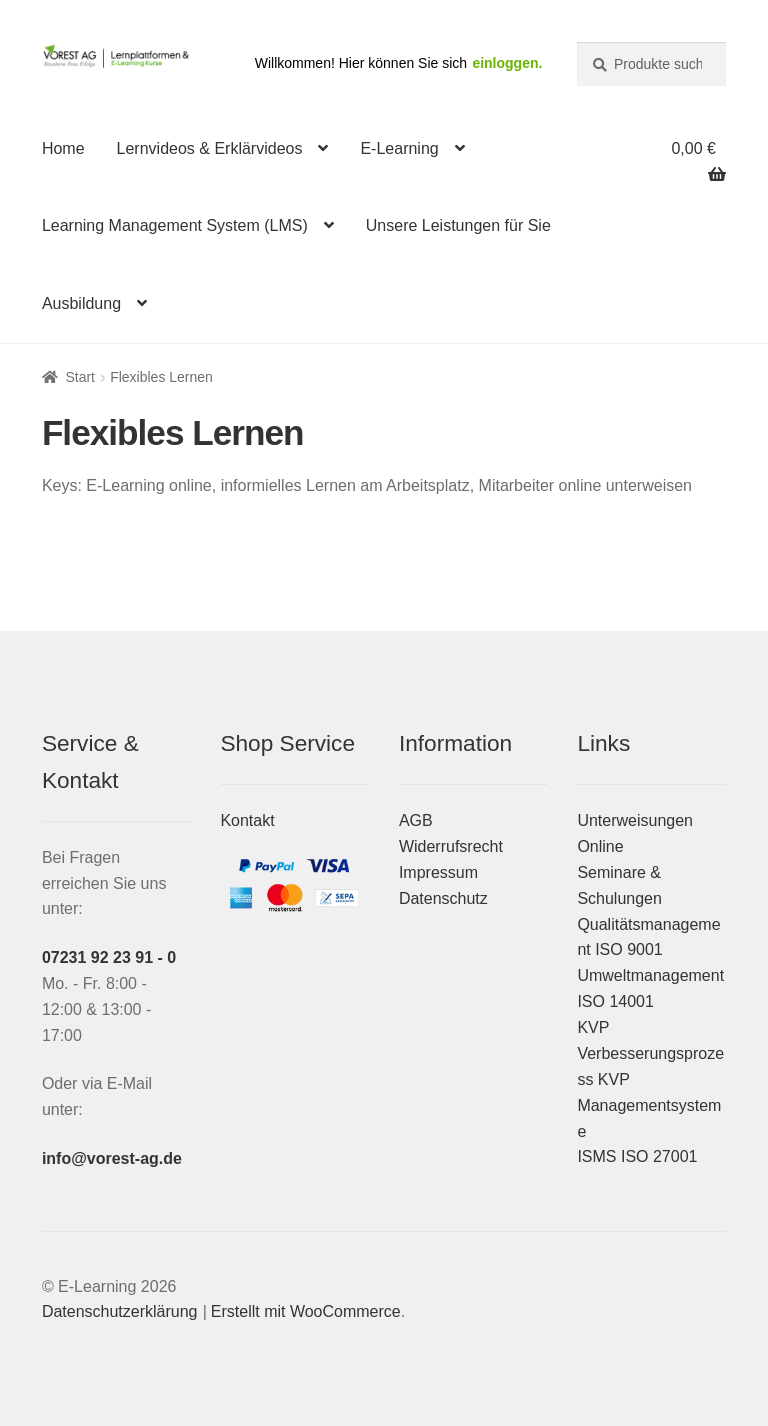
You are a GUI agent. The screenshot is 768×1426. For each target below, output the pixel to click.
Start (80, 377)
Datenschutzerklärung (120, 1311)
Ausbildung (81, 303)
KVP (593, 1027)
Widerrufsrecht (451, 846)
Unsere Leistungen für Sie (458, 225)
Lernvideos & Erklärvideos (210, 148)
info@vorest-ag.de (112, 1158)
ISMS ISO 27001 (637, 1156)
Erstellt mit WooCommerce (306, 1311)
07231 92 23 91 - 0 (109, 957)
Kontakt (247, 820)
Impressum (438, 872)
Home (63, 148)
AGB (416, 820)
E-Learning (399, 148)
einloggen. (507, 63)
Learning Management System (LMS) (175, 225)
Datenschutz (443, 898)
